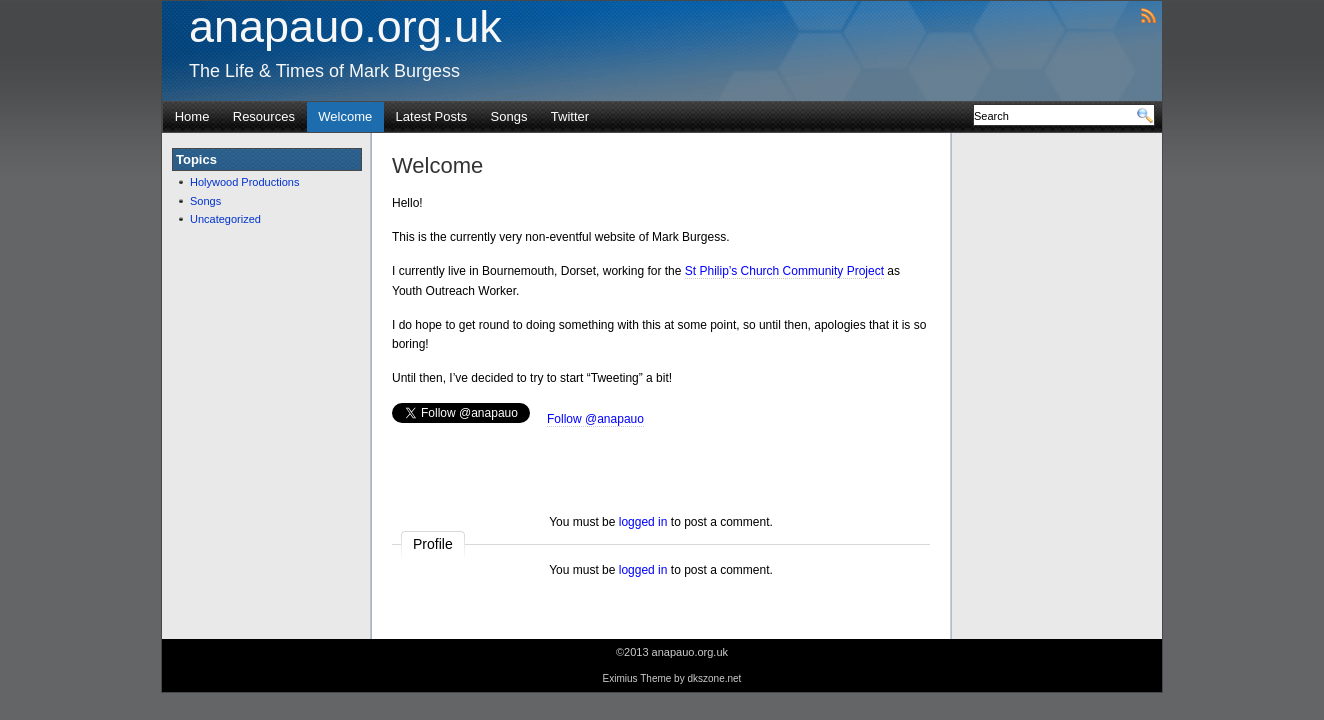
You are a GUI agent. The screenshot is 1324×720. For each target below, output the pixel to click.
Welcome (345, 116)
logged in (643, 522)
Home (192, 116)
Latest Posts (432, 116)
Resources (264, 116)
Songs (509, 116)
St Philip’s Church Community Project (784, 271)
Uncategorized (225, 219)
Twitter (570, 116)
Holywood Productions (244, 182)
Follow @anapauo (595, 419)
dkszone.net (714, 678)
